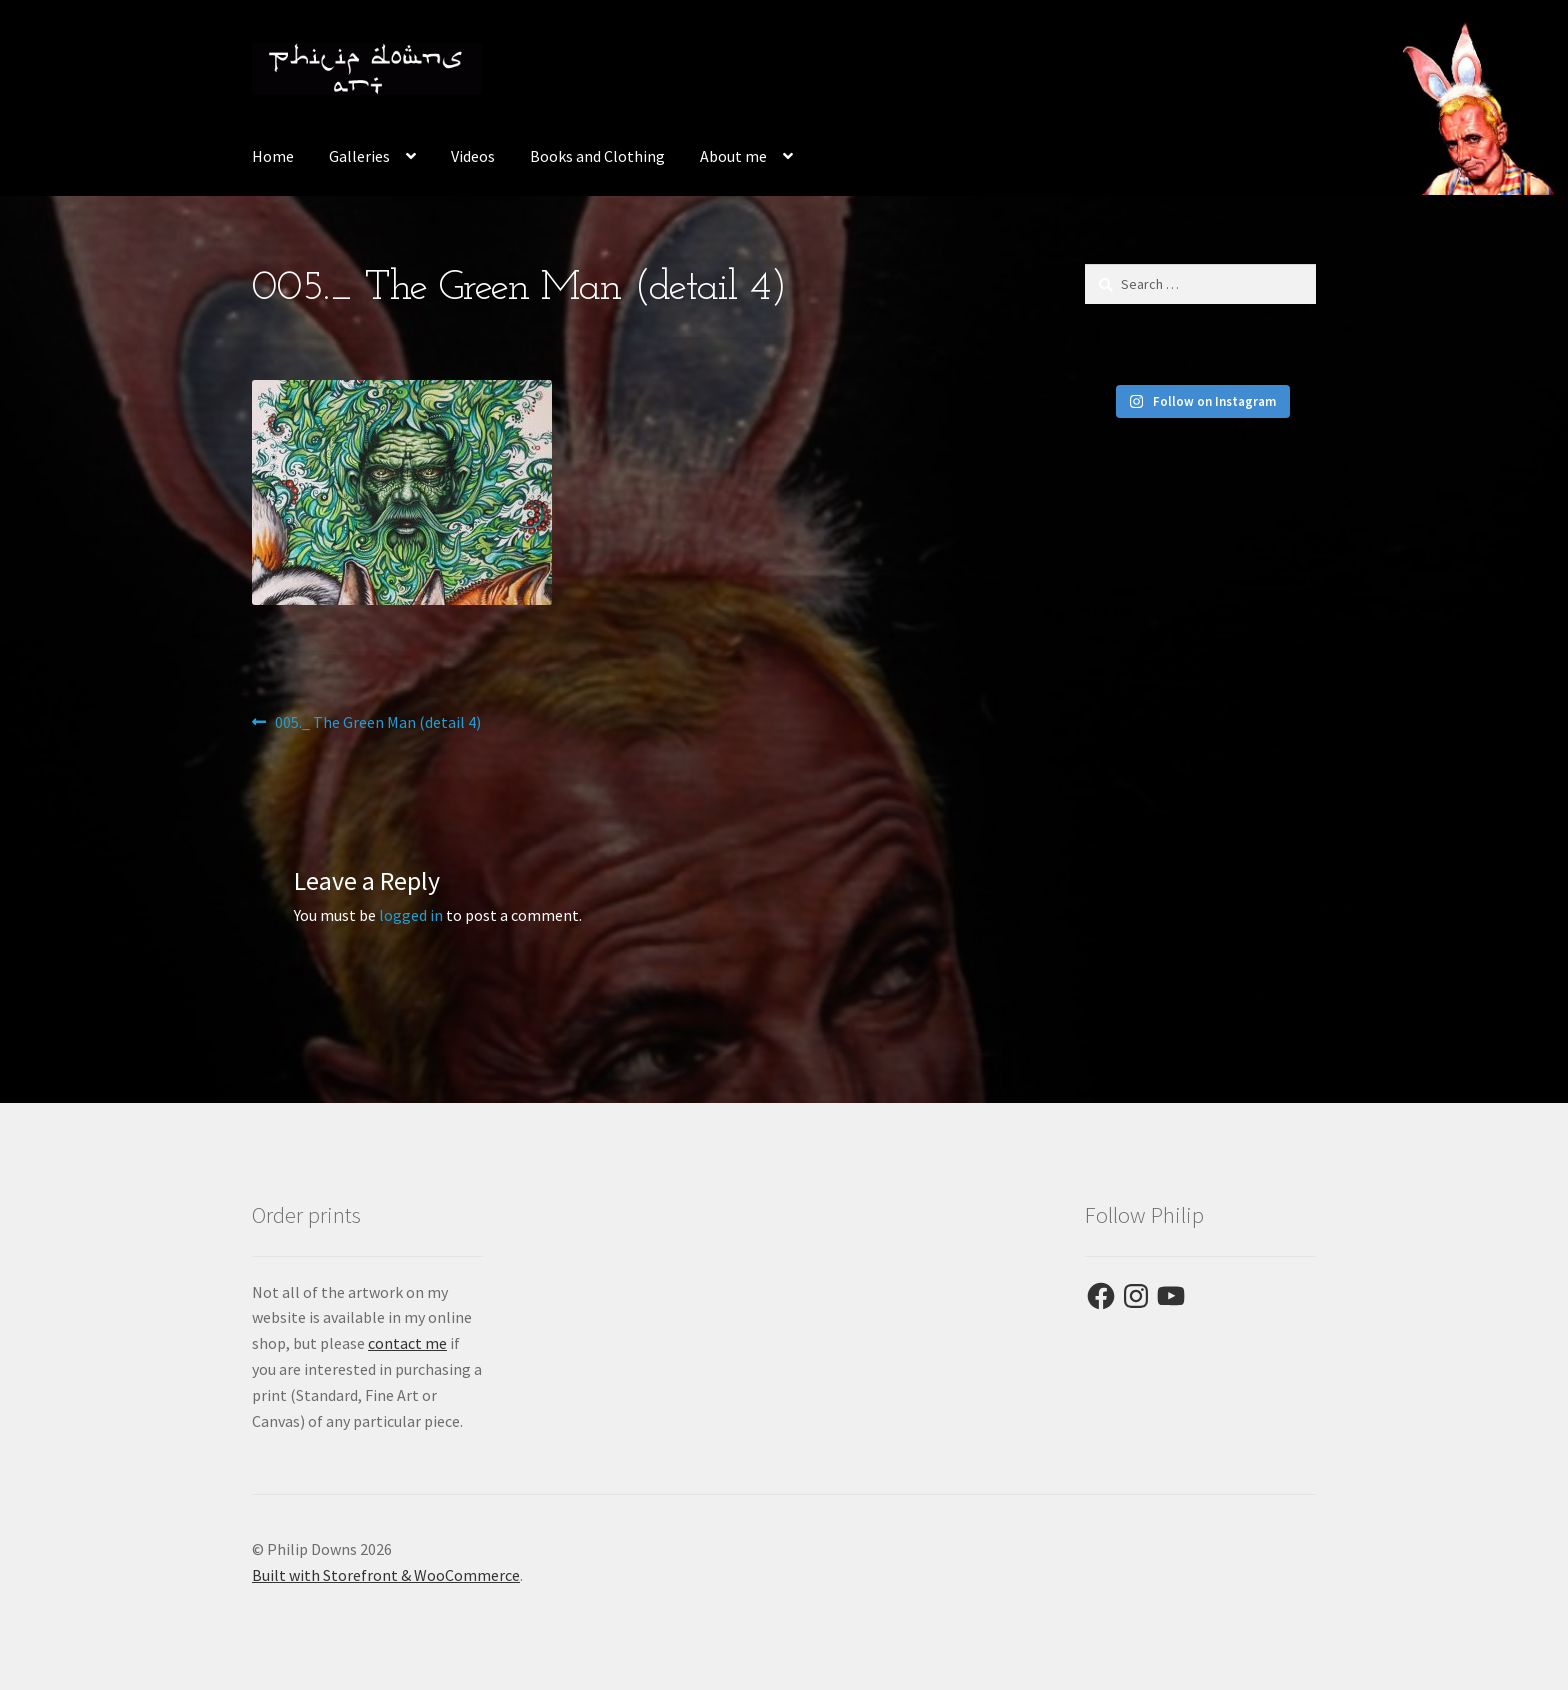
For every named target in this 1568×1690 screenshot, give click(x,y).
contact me (407, 1343)
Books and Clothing (597, 156)
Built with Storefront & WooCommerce (386, 1575)
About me (733, 156)
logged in (411, 915)
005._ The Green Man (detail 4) (377, 723)
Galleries (359, 156)
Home (273, 156)
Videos (473, 156)
